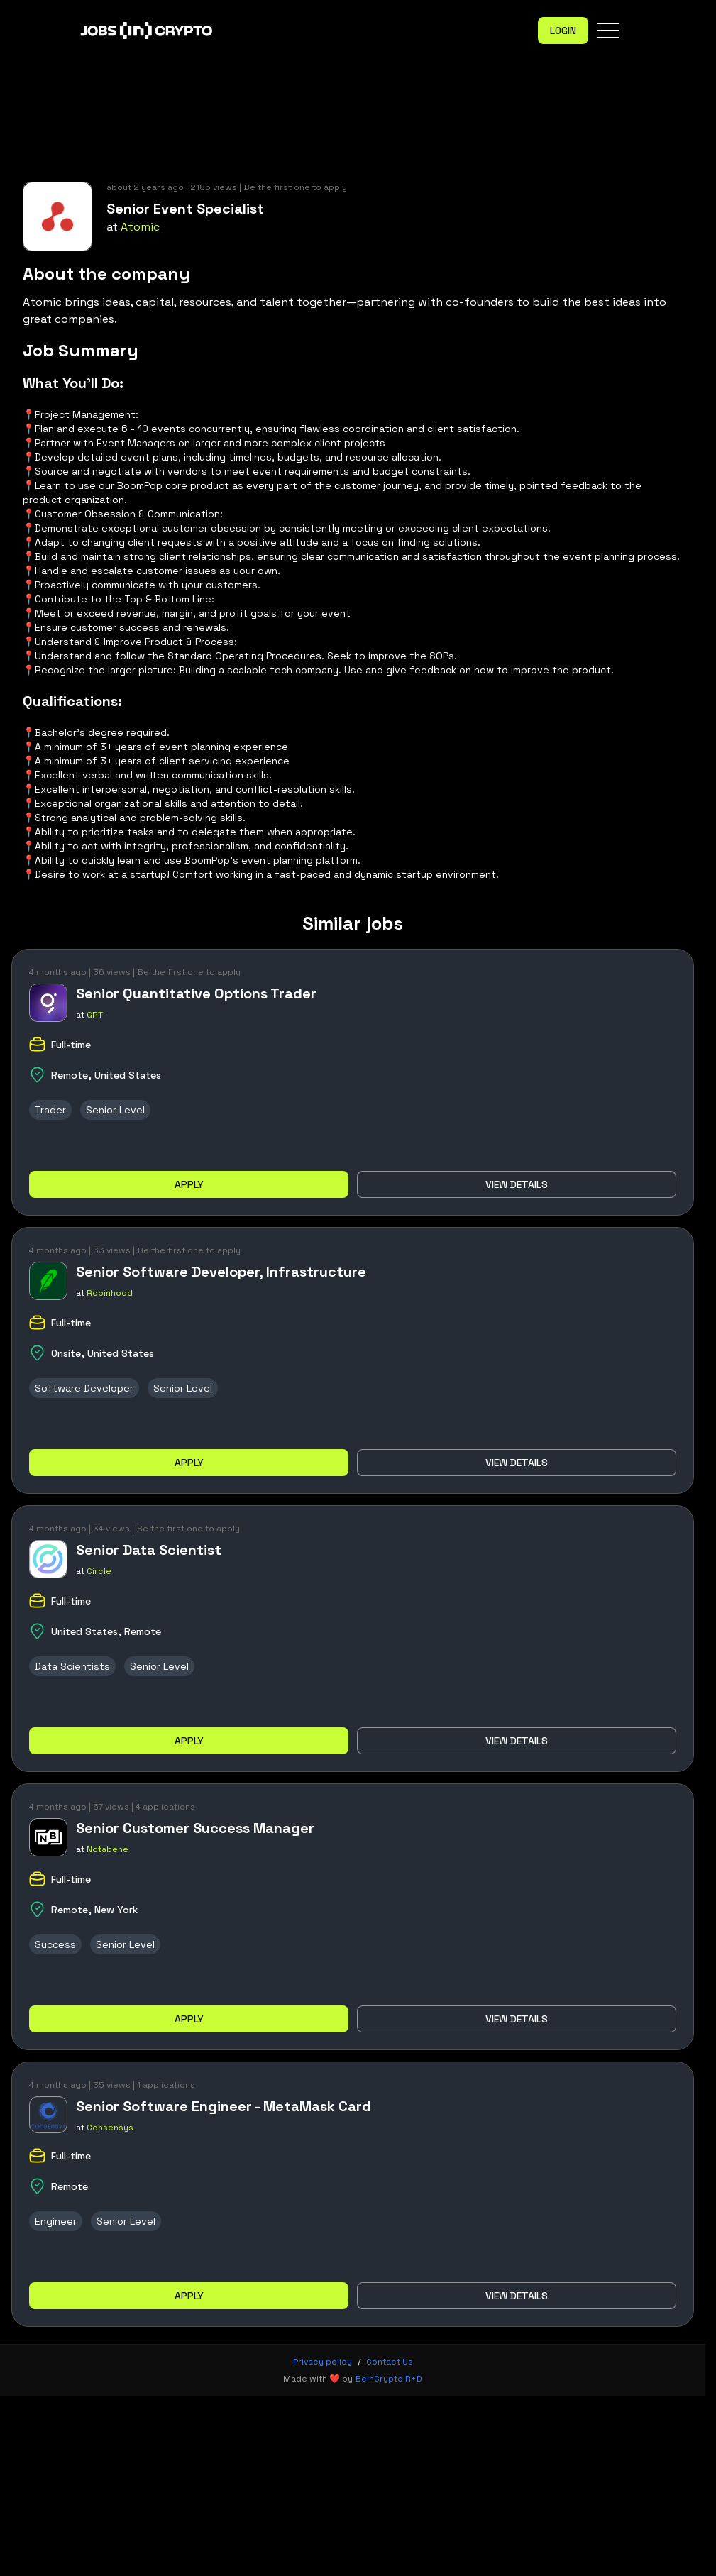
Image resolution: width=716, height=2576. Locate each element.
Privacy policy (322, 2361)
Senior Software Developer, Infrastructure (221, 1271)
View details (516, 1184)
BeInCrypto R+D (388, 2378)
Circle (99, 1571)
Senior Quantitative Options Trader (196, 993)
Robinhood (110, 1293)
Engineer (56, 2221)
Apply (189, 1184)
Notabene (107, 1849)
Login (563, 30)
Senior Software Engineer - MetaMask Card (223, 2106)
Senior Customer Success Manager (195, 1828)
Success (55, 1944)
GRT (95, 1014)
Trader (50, 1109)
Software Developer (84, 1388)
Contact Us (389, 2361)
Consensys (110, 2127)
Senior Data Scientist (148, 1550)
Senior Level (115, 1109)
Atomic (140, 226)
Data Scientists (72, 1666)
